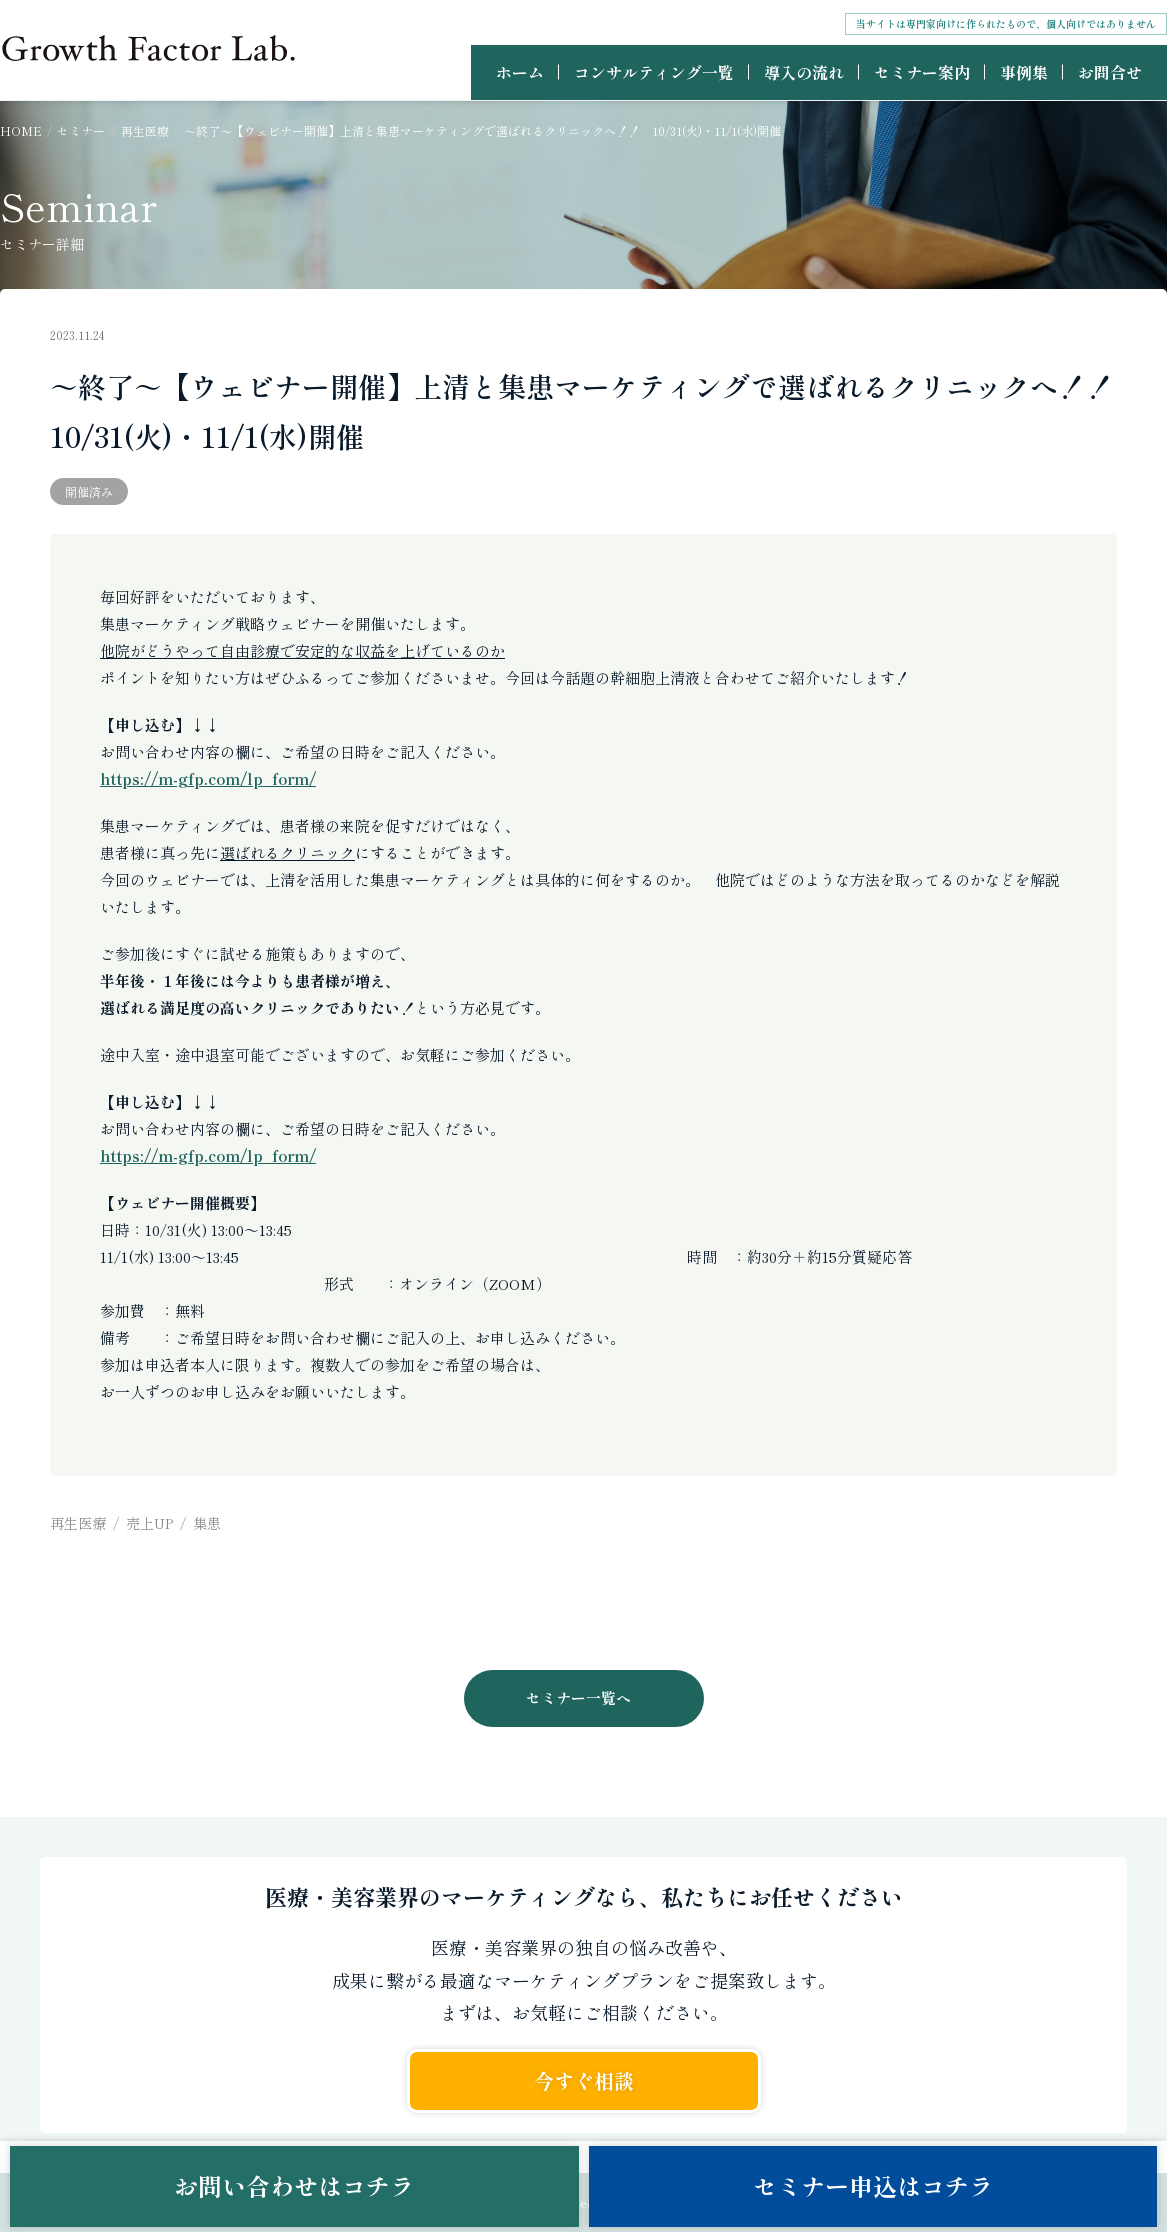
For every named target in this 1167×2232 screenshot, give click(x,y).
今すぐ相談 (584, 2080)
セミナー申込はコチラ (873, 2185)
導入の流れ (804, 72)
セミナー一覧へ (578, 1697)
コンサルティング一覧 (654, 72)
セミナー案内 (922, 72)
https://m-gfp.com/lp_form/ (208, 778)
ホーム (520, 72)
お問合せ (1110, 72)
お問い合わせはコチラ (294, 2185)
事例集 (1024, 72)
